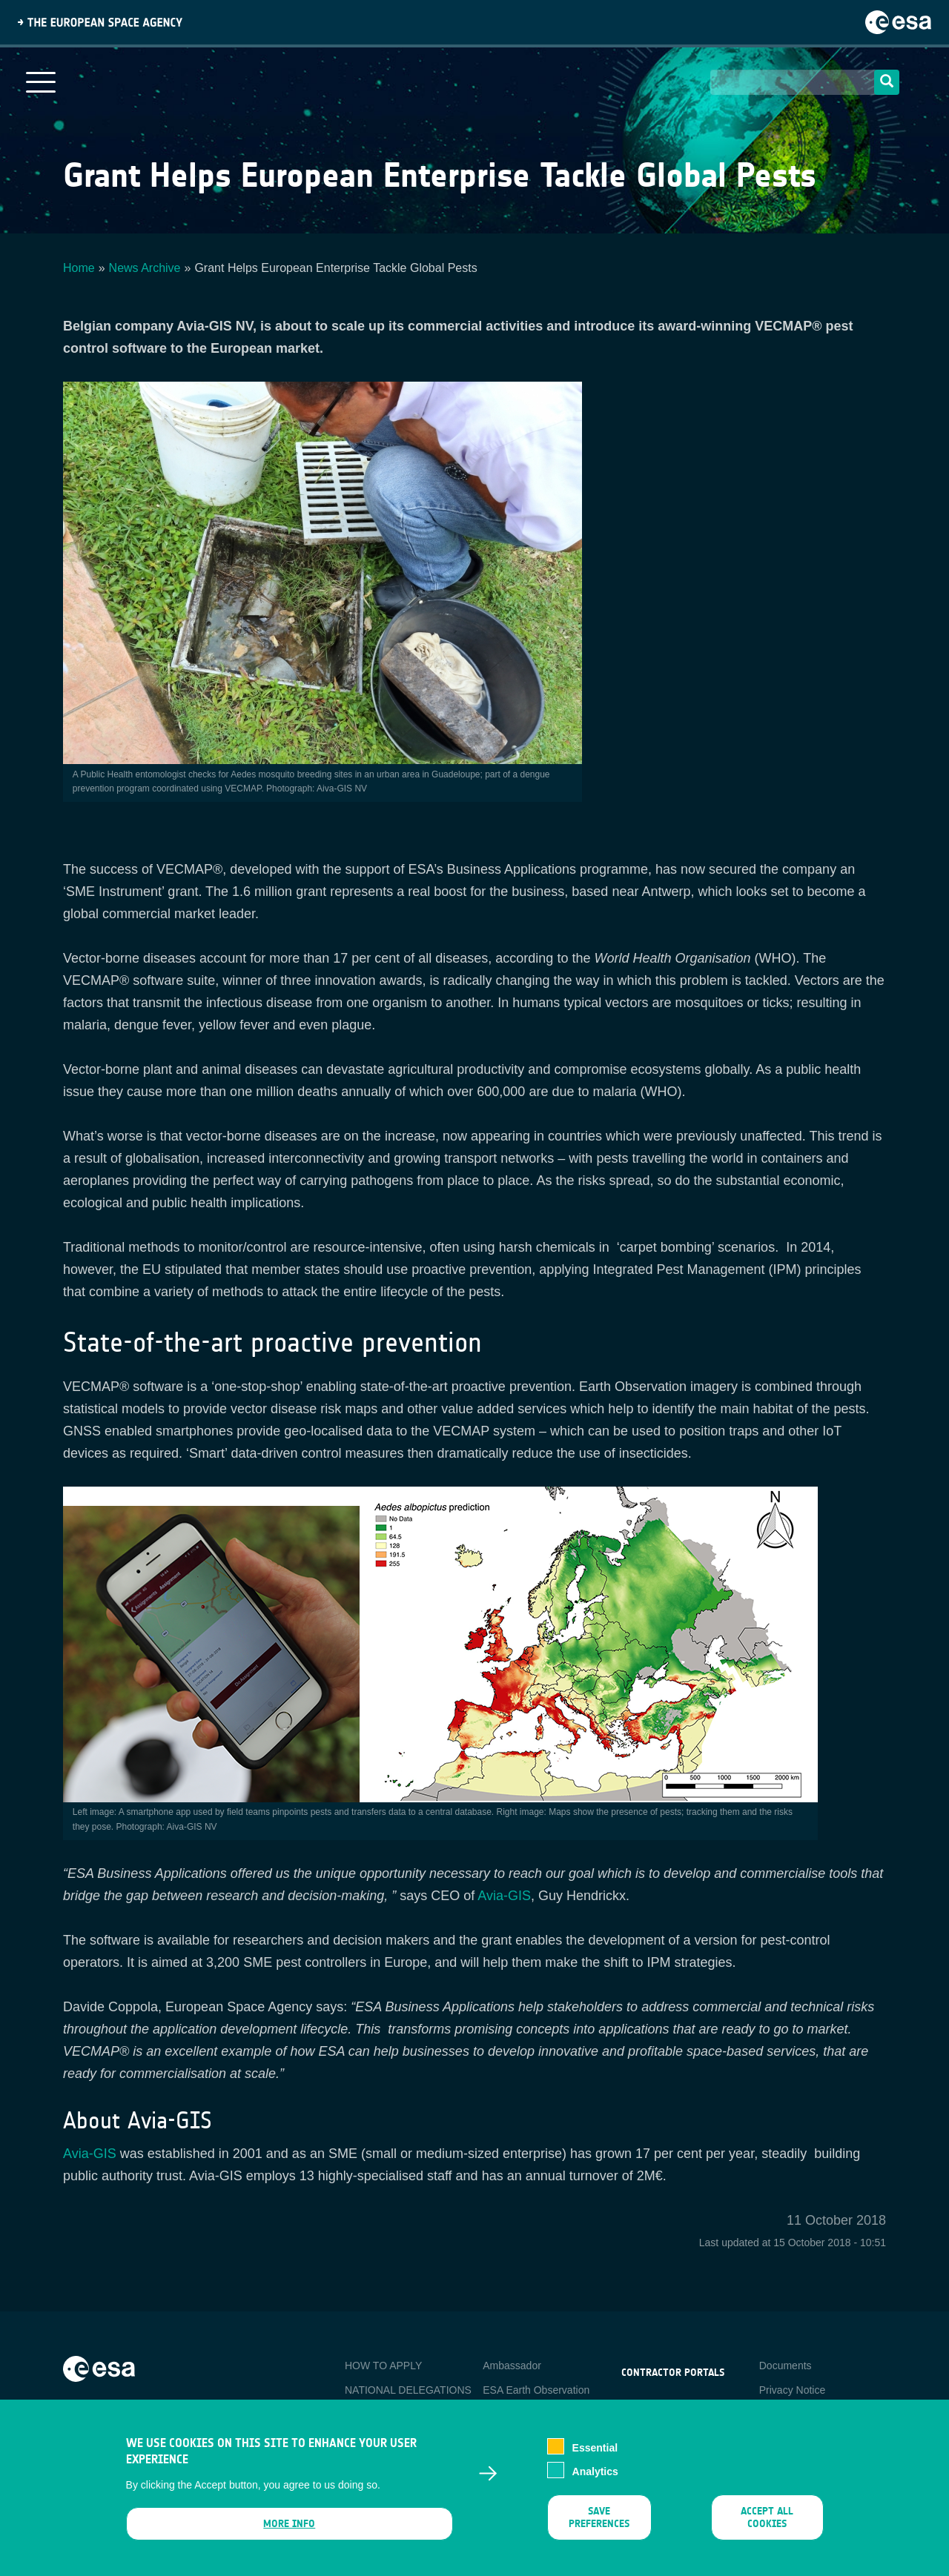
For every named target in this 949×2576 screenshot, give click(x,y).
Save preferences (599, 2523)
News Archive (145, 268)
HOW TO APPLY (383, 2365)
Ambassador (512, 2365)
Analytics (595, 2477)
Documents (785, 2365)
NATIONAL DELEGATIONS (408, 2390)
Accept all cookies (767, 2523)
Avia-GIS (504, 1895)
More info (289, 2529)
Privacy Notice (792, 2390)
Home (79, 268)
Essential (595, 2454)
